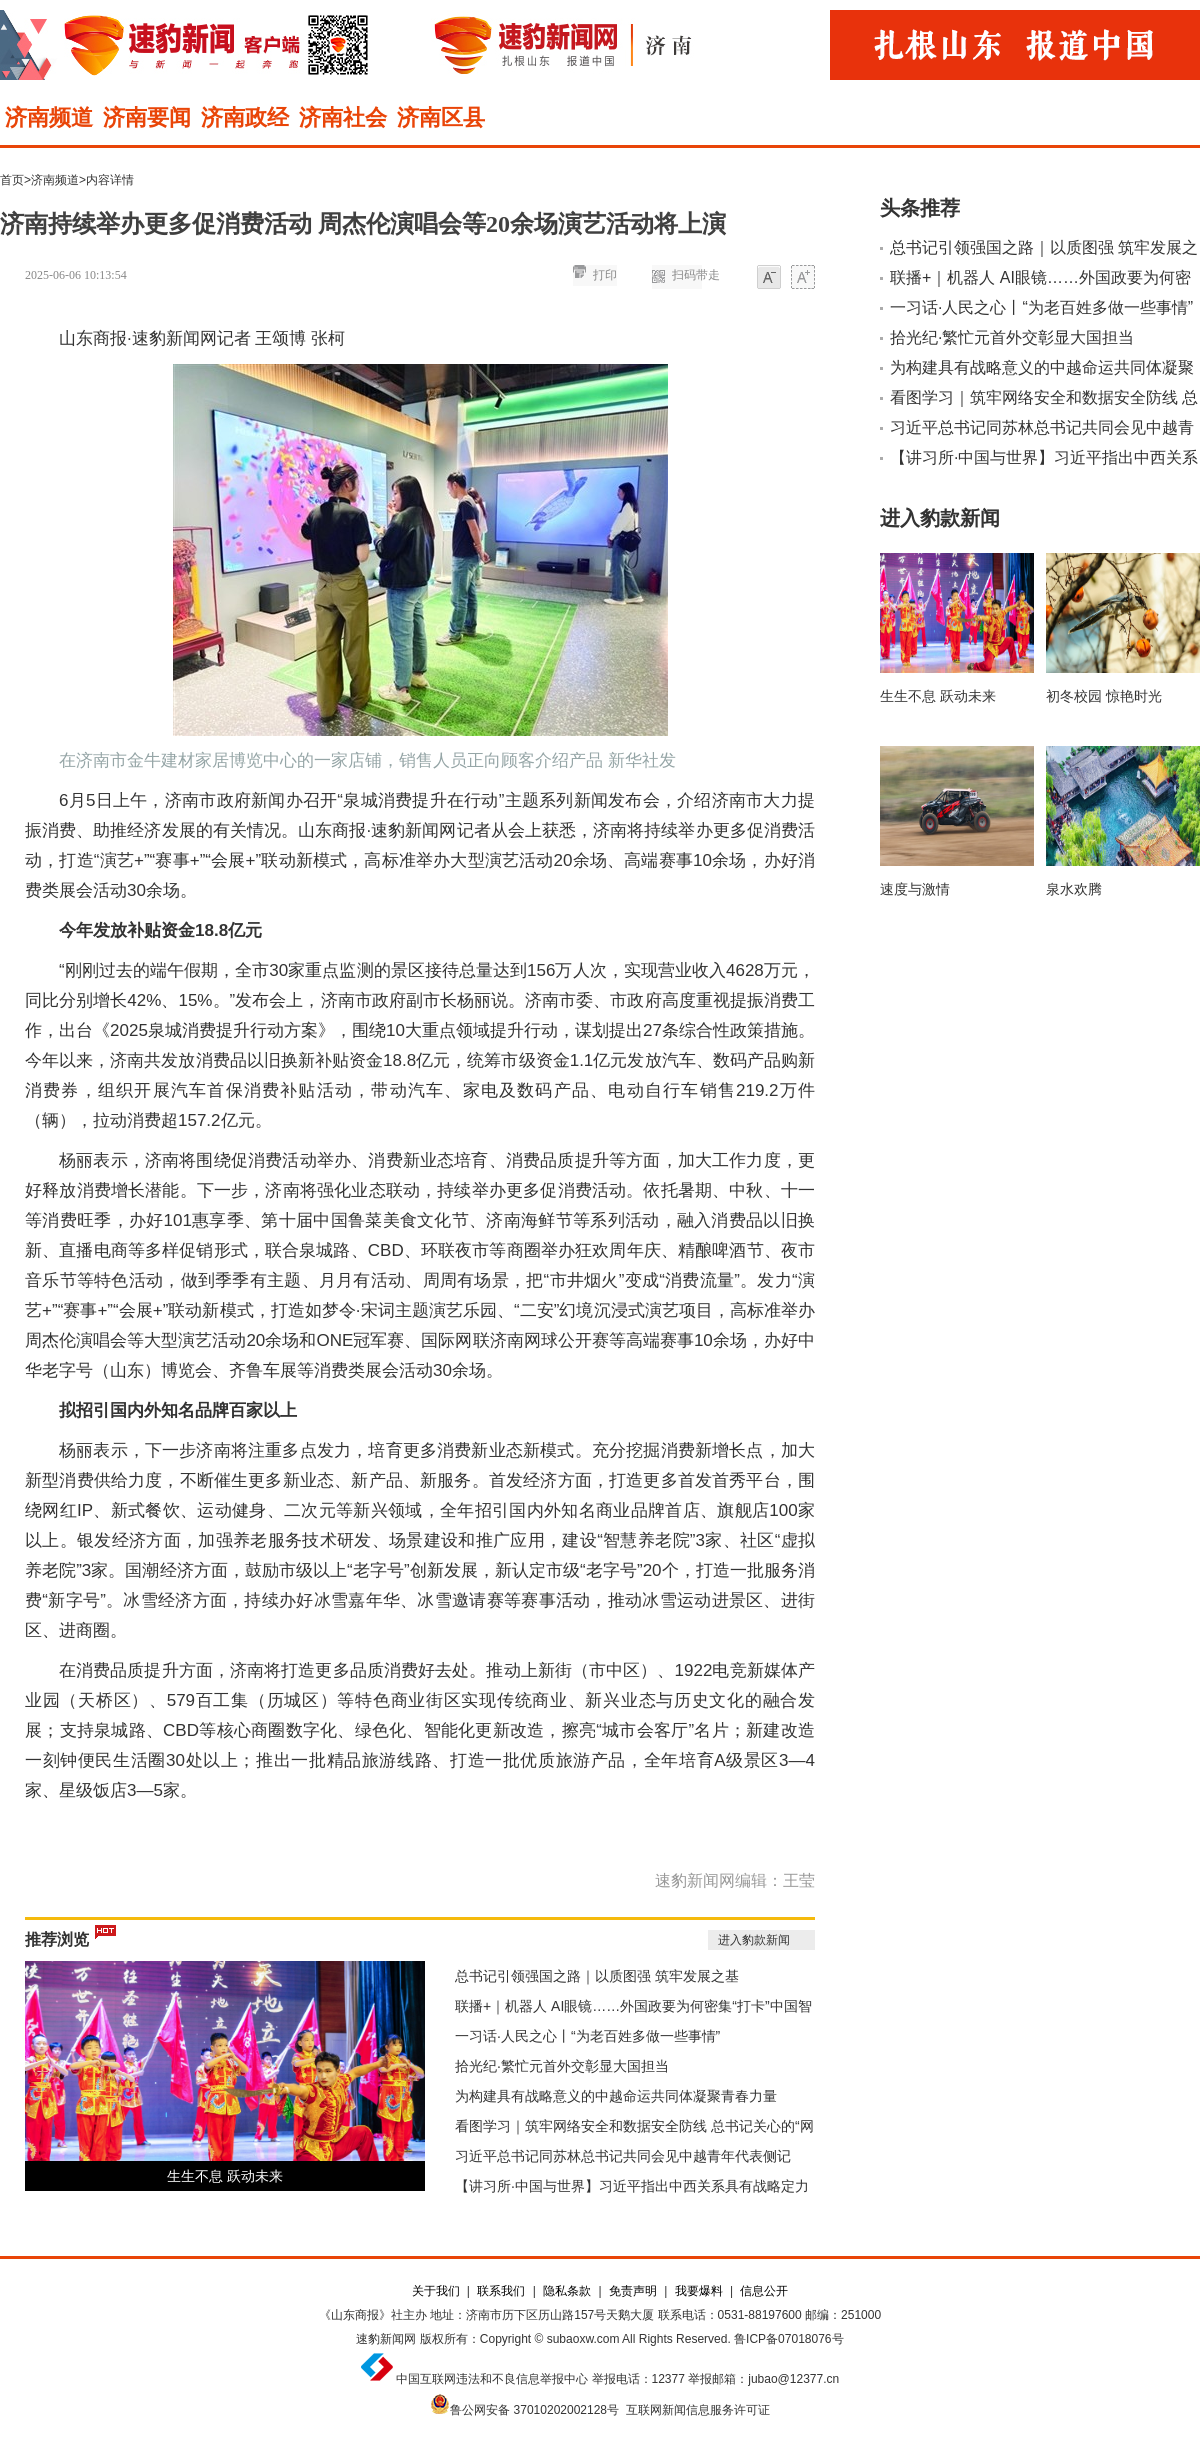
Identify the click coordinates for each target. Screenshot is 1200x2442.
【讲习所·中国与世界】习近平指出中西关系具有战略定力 (632, 2186)
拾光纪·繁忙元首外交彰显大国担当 (562, 2066)
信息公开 (764, 2291)
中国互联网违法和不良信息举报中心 (492, 2379)
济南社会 (343, 117)
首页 (12, 180)
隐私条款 (567, 2291)
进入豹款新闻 (754, 1940)
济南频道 (49, 117)
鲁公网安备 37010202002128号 (534, 2410)
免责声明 (633, 2291)
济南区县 (441, 117)
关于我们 (436, 2291)
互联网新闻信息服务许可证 (698, 2410)
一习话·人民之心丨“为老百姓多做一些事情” (587, 2036)
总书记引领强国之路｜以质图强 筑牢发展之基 (597, 1976)
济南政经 (245, 117)
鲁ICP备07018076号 (788, 2339)
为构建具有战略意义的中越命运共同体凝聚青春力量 (616, 2096)
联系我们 (501, 2291)
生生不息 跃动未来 (225, 2176)
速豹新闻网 (386, 2339)
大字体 (803, 278)
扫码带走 (696, 275)
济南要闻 (147, 117)
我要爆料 (699, 2291)
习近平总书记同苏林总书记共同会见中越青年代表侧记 (623, 2156)
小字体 (769, 278)
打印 (605, 275)
